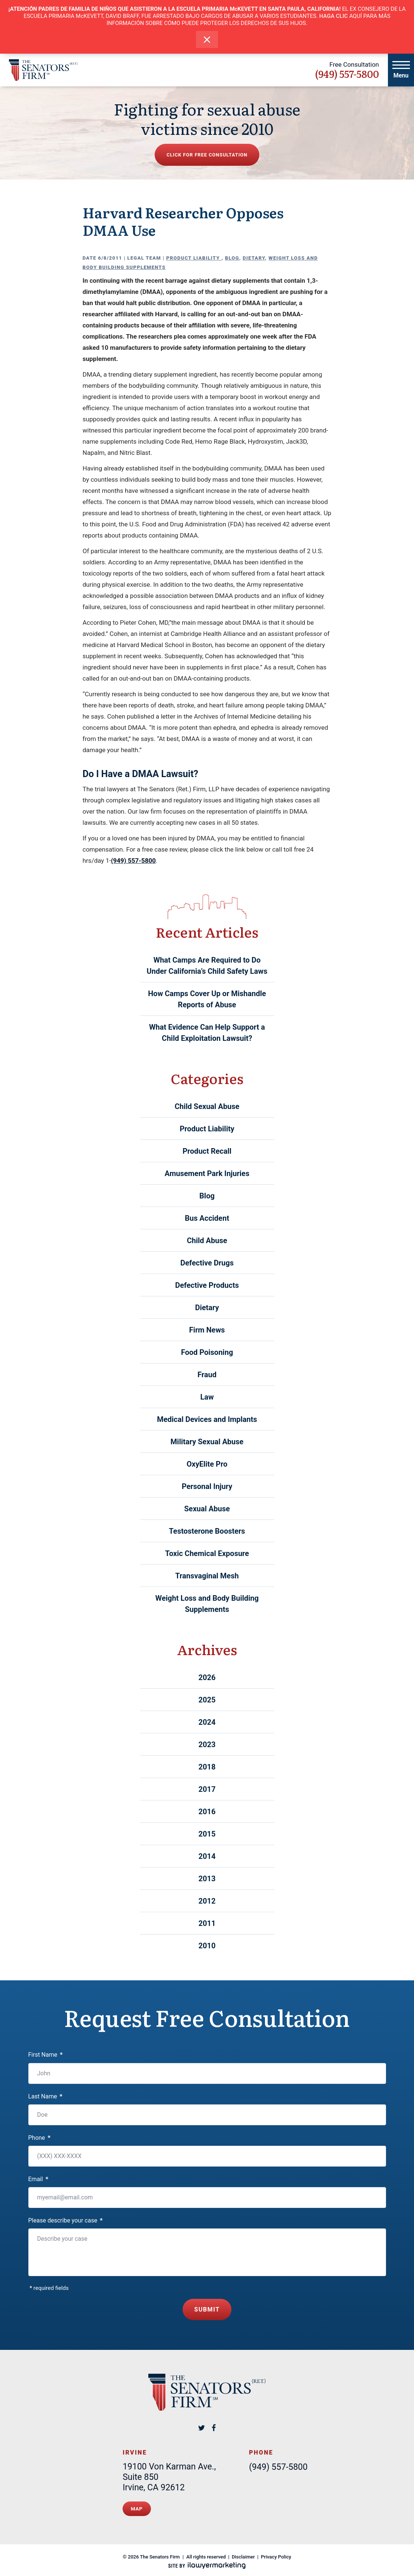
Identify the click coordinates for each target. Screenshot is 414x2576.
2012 (207, 1901)
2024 (207, 1722)
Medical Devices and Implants (207, 1419)
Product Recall (207, 1151)
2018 (207, 1766)
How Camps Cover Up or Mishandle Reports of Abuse (207, 999)
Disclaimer (243, 2553)
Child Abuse (207, 1240)
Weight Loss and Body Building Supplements (207, 1604)
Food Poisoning (207, 1352)
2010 (207, 1945)
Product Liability (194, 258)
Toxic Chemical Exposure (207, 1553)
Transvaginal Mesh (206, 1575)
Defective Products (207, 1285)
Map (137, 2506)
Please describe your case (65, 2220)
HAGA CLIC (333, 16)
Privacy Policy (276, 2553)
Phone (39, 2137)
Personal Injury (207, 1486)
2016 (207, 1811)
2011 (207, 1923)
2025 (207, 1699)
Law (207, 1396)
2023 (207, 1744)
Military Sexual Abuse (207, 1441)
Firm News (207, 1329)
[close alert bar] (207, 39)
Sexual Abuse (207, 1508)
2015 (207, 1833)
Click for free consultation (207, 155)
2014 (207, 1856)
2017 (207, 1789)
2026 (207, 1677)
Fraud (207, 1374)
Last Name (45, 2096)
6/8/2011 (110, 258)
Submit (207, 2308)
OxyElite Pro (207, 1464)
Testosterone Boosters (207, 1531)
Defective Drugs (207, 1262)
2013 (207, 1878)
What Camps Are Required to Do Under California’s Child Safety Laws (207, 966)
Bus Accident (207, 1218)
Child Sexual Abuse (207, 1106)
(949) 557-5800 (347, 73)
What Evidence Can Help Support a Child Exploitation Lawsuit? (207, 1033)
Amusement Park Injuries (207, 1173)
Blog (232, 258)
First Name (45, 2054)
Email (38, 2179)
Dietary (254, 258)
